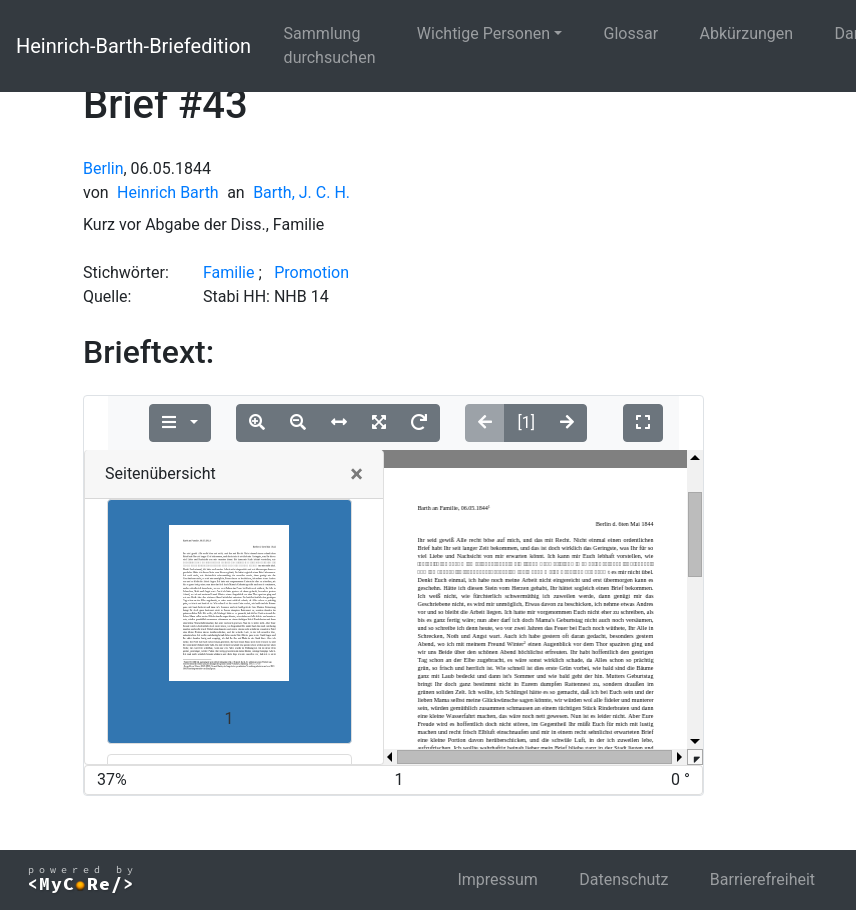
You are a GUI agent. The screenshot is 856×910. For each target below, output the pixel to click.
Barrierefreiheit (762, 879)
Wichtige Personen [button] (483, 33)
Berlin (103, 168)
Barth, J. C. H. (301, 192)
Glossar (631, 33)
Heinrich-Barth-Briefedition (133, 46)
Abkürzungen (747, 33)
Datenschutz (623, 879)
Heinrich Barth (168, 192)
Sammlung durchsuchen (330, 45)
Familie (228, 272)
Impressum (497, 879)
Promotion (311, 272)
